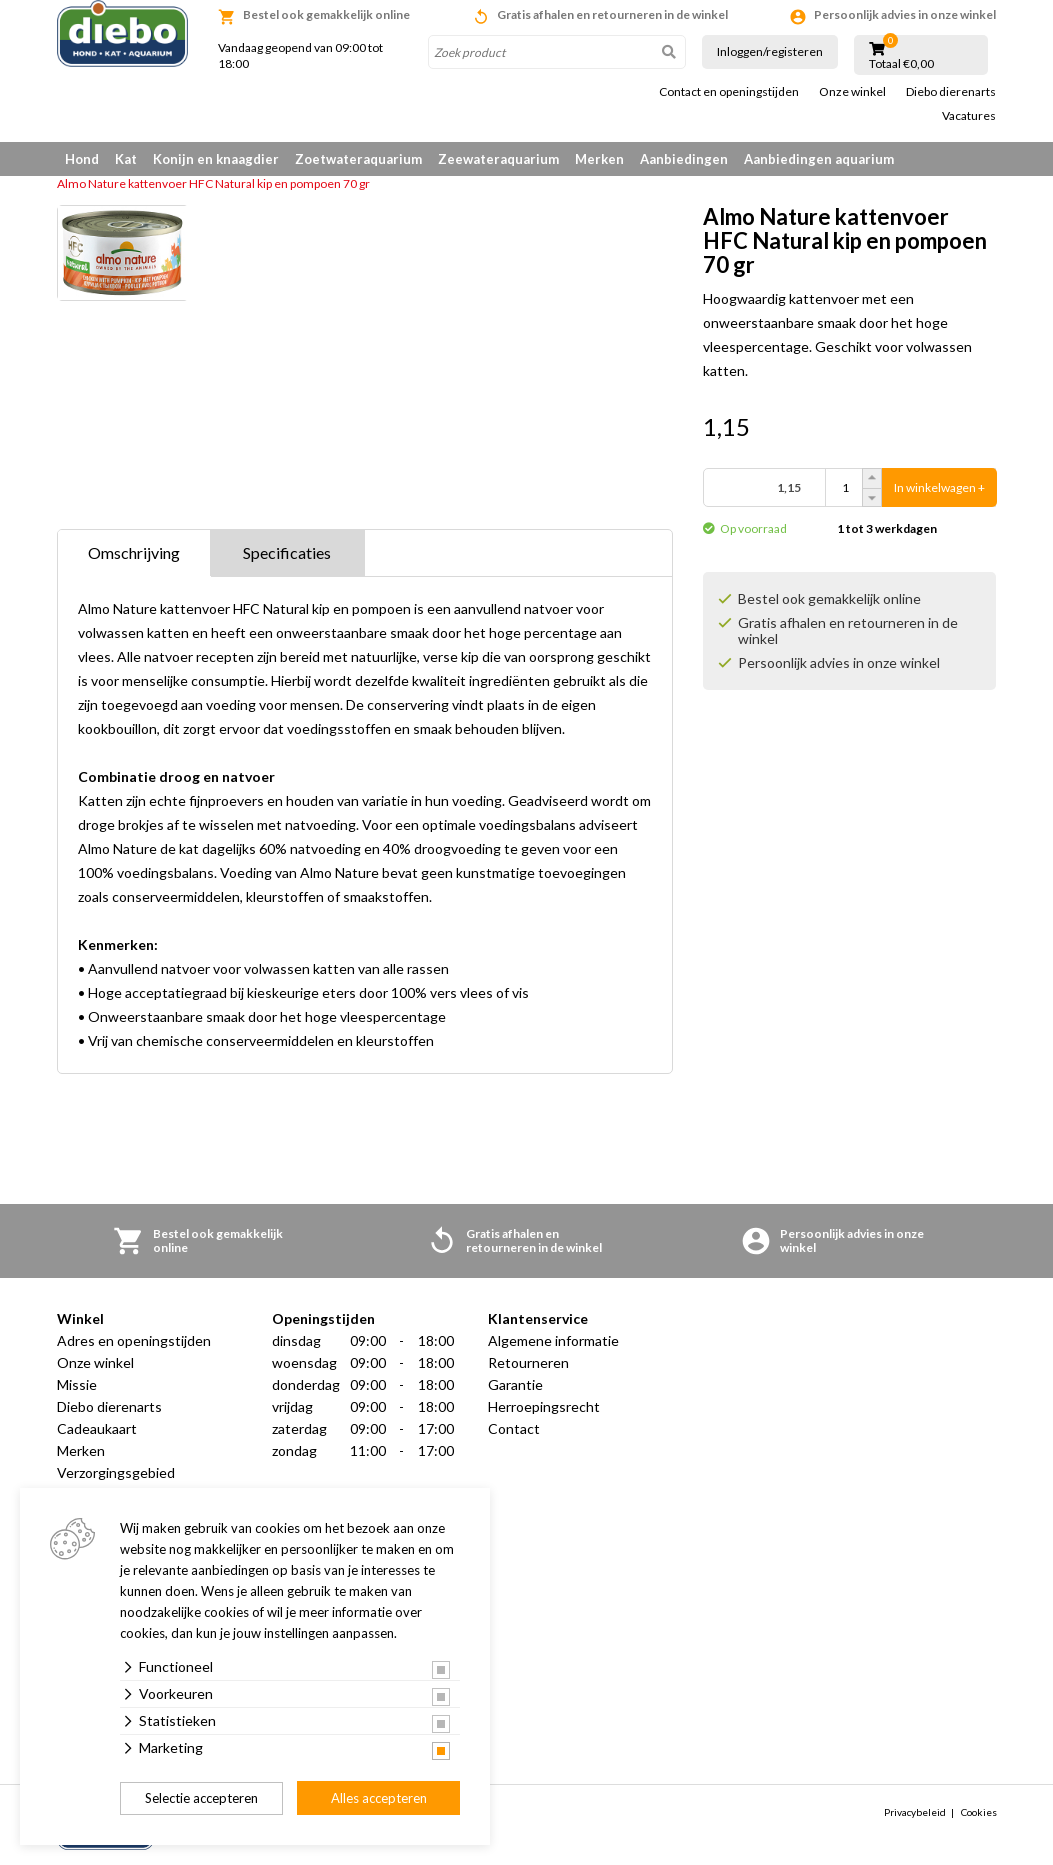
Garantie (515, 1384)
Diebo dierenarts (951, 92)
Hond (82, 159)
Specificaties (287, 552)
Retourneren (528, 1362)
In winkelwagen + (939, 487)
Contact (514, 1428)
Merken (599, 159)
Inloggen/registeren (770, 51)
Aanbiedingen (684, 159)
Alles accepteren (379, 1798)
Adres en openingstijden (134, 1340)
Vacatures (969, 116)
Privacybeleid (915, 1812)
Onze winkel (852, 92)
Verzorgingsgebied (116, 1472)
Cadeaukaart (97, 1428)
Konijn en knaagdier (216, 159)
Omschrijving (134, 552)
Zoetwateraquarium (358, 159)
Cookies (979, 1812)
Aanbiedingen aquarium (819, 159)
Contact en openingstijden (729, 92)
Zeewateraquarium (498, 159)
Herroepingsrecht (544, 1406)
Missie (77, 1384)
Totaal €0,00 (901, 64)
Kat (126, 159)
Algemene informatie (553, 1340)
